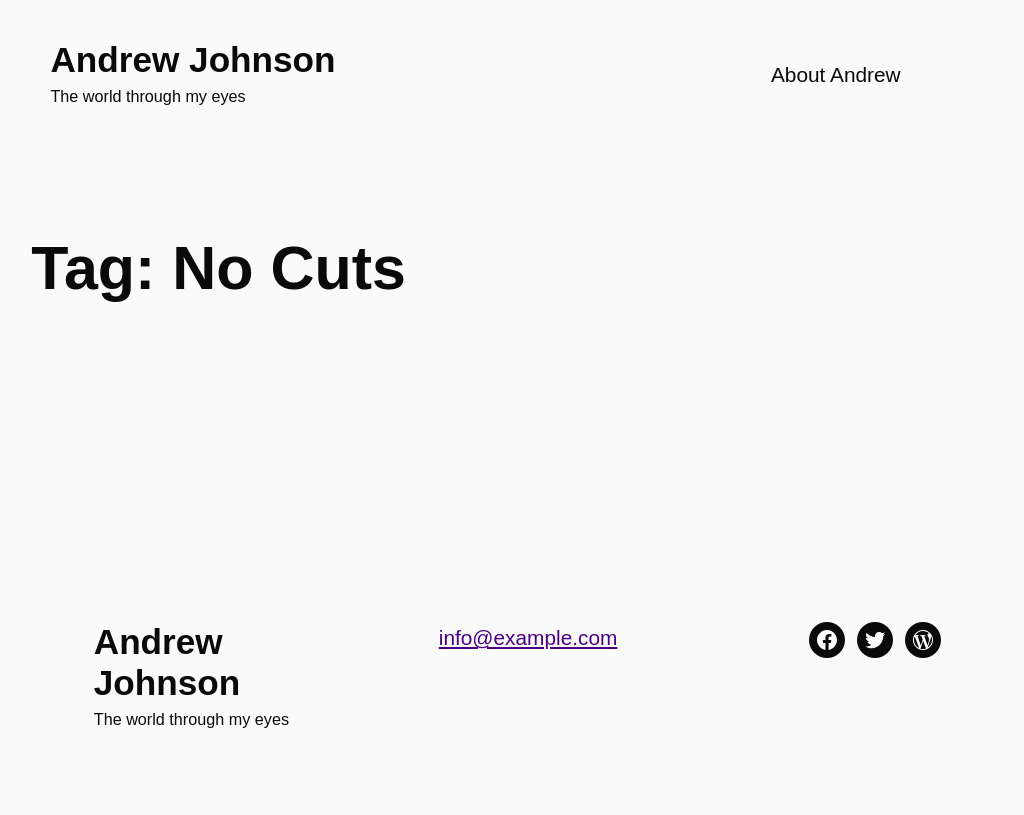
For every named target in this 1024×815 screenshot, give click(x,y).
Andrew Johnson (192, 59)
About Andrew (836, 74)
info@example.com (528, 637)
